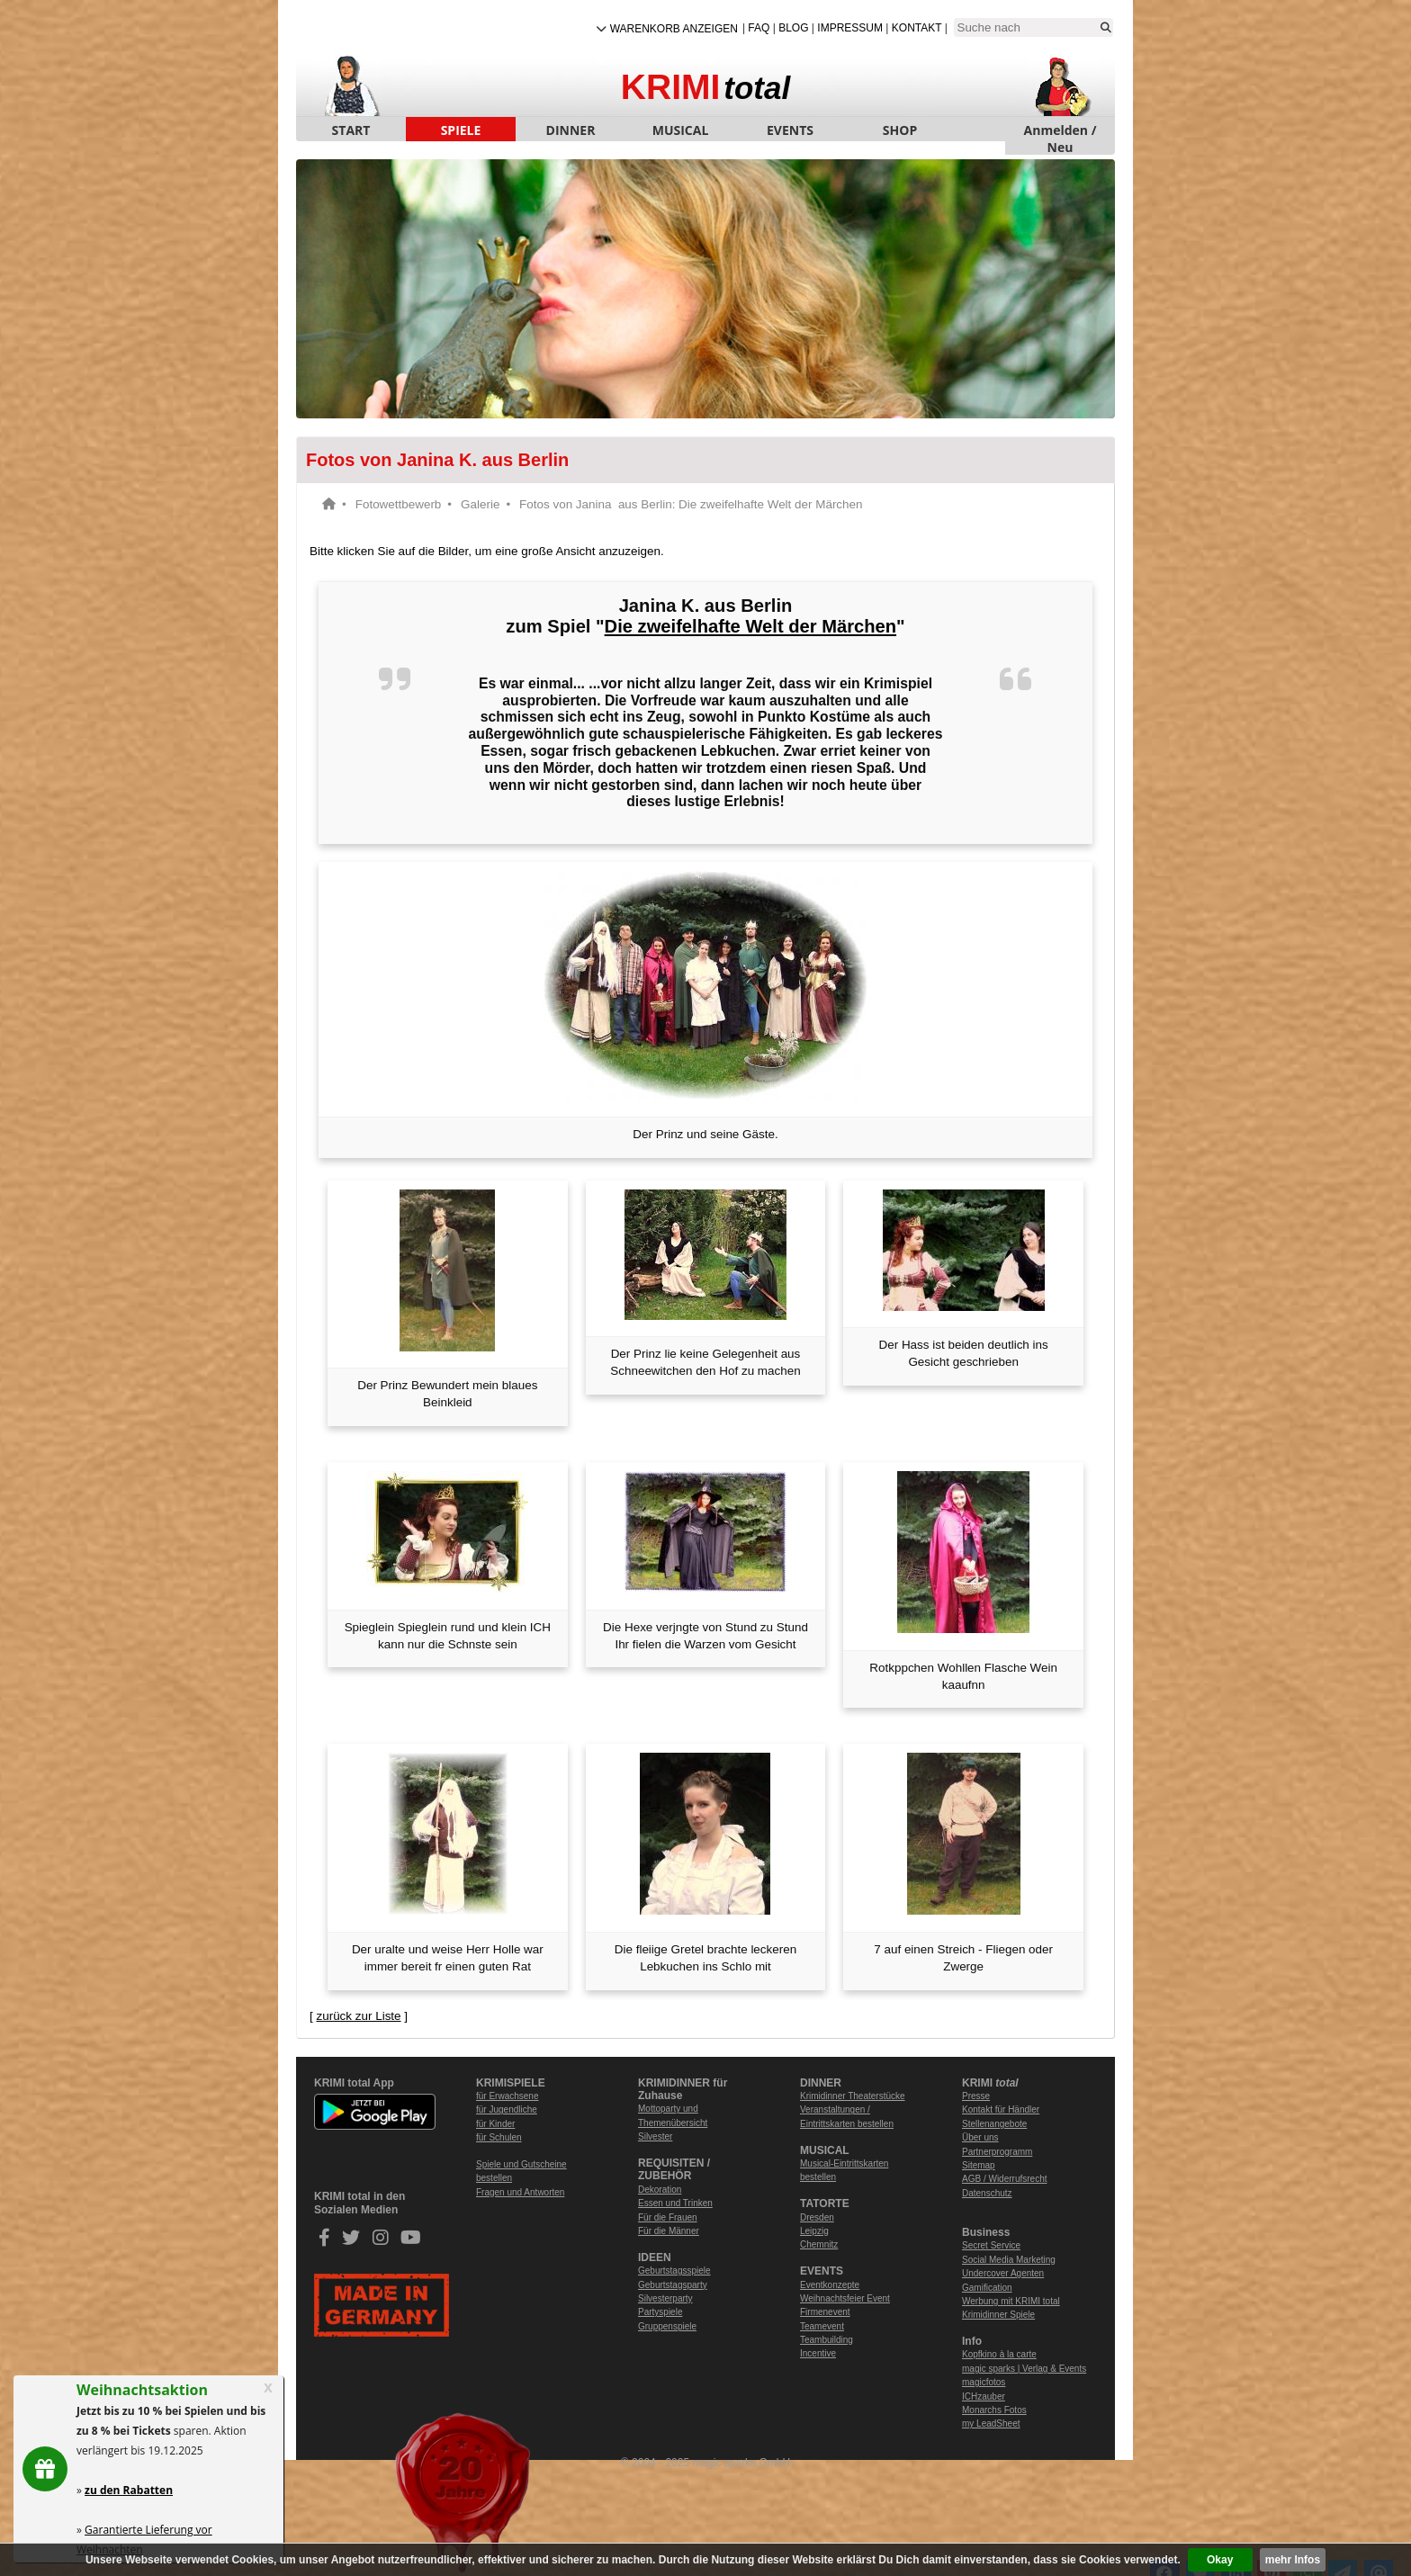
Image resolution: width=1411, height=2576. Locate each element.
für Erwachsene (507, 2096)
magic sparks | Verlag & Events (1024, 2369)
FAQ (758, 28)
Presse (976, 2096)
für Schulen (499, 2137)
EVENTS (790, 130)
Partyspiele (660, 2312)
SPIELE (461, 130)
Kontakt (917, 28)
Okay (1220, 2560)
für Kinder (495, 2124)
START (351, 130)
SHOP (900, 130)
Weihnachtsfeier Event (845, 2298)
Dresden (817, 2217)
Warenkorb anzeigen (674, 28)
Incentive (818, 2353)
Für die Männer (668, 2231)
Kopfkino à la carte (999, 2354)
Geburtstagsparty (672, 2285)
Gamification (987, 2288)
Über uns (980, 2137)
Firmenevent (825, 2312)
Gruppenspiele (667, 2326)
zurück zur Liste (358, 2016)
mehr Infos (1292, 2560)
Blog (793, 28)
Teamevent (822, 2326)
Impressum (850, 28)
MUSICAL (680, 130)
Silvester (655, 2136)
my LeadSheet (991, 2423)
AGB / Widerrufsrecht (1004, 2179)
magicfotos (983, 2382)
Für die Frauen (667, 2217)
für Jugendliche (506, 2109)
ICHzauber (983, 2396)
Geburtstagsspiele (674, 2270)
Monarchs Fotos (994, 2410)
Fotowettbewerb (398, 504)
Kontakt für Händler (1000, 2109)
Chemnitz (819, 2244)
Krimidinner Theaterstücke (852, 2096)
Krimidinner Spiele (998, 2315)
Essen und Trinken (675, 2203)
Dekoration (659, 2190)
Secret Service (991, 2245)
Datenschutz (987, 2193)
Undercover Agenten (1003, 2273)
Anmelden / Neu (1060, 131)
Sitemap (978, 2165)
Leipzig (814, 2231)
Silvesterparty (665, 2298)
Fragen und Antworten (520, 2192)
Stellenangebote (994, 2124)
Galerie (480, 504)
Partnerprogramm (997, 2152)
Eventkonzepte (829, 2285)
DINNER (571, 130)
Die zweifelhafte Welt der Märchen (750, 626)
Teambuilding (826, 2340)
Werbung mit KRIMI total (1011, 2301)
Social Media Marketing (1009, 2260)
